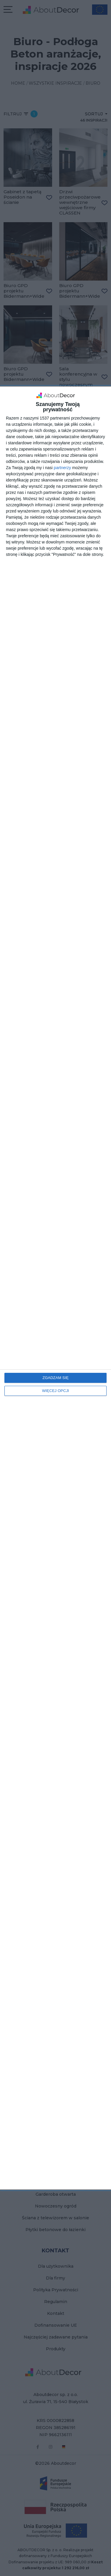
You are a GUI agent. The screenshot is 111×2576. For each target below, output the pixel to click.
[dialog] (55, 1288)
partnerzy (62, 468)
